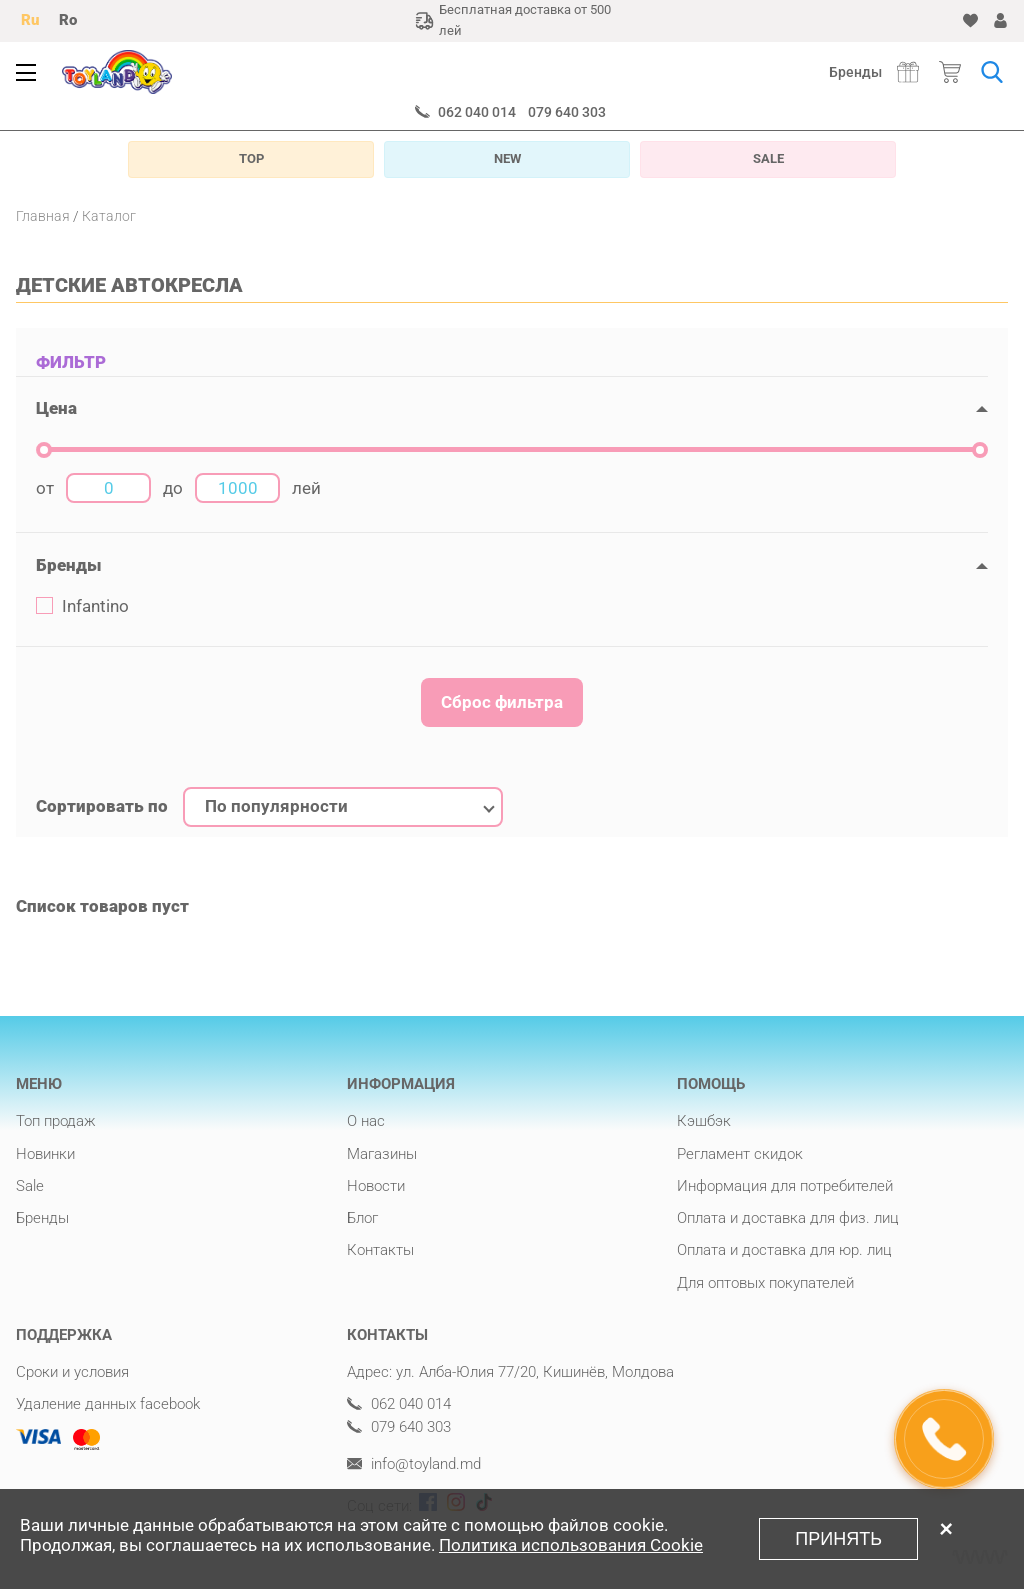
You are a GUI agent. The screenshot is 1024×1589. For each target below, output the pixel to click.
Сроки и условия (72, 1372)
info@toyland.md (414, 1464)
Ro (68, 20)
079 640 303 (567, 112)
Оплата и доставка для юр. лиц (784, 1250)
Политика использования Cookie (571, 1546)
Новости (376, 1186)
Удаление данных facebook (108, 1404)
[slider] (44, 450)
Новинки (45, 1154)
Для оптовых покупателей (765, 1283)
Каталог (109, 216)
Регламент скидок (740, 1154)
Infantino (82, 606)
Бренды (855, 72)
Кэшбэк (704, 1121)
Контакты (380, 1250)
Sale (30, 1186)
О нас (366, 1121)
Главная (43, 216)
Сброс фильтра (502, 702)
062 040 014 (477, 112)
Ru (30, 20)
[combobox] (343, 807)
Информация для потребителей (785, 1186)
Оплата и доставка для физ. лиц (788, 1218)
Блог (362, 1218)
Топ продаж (56, 1121)
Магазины (382, 1154)
